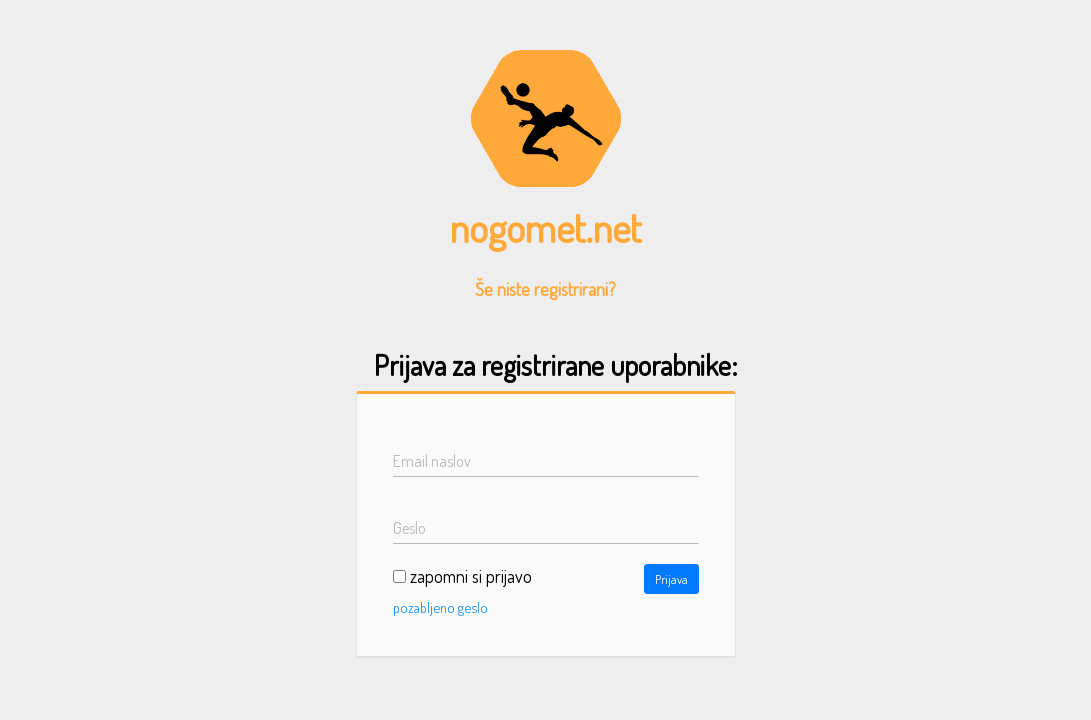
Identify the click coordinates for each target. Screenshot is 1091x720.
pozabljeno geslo (440, 607)
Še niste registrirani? (545, 289)
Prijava (671, 579)
